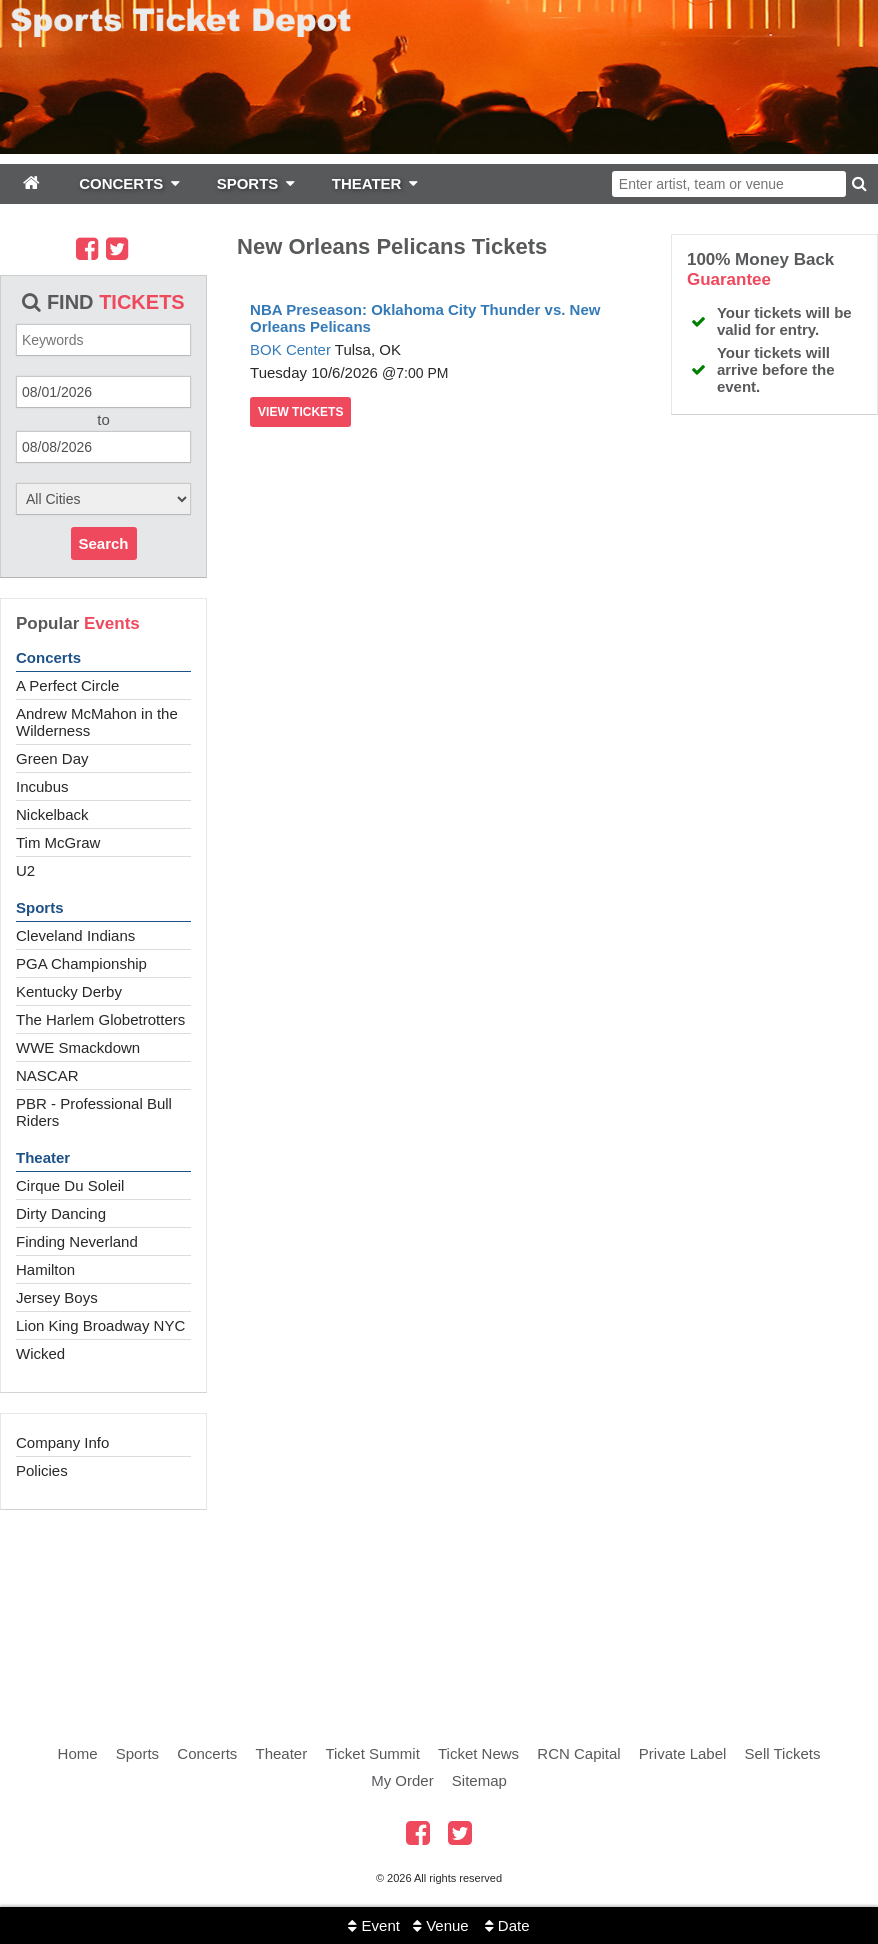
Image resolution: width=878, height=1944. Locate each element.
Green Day (52, 758)
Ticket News (478, 1753)
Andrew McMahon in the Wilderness (97, 722)
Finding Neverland (77, 1241)
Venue (441, 1925)
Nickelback (52, 814)
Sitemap (479, 1780)
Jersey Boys (57, 1297)
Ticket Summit (372, 1753)
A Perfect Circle (67, 685)
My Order (402, 1780)
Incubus (42, 786)
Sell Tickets (783, 1753)
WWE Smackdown (78, 1047)
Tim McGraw (58, 842)
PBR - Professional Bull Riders (94, 1112)
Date (507, 1925)
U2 (25, 870)
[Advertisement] (439, 1605)
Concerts (48, 657)
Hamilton (45, 1269)
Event (374, 1925)
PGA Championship (81, 963)
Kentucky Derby (69, 991)
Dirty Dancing (61, 1213)
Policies (42, 1470)
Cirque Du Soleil (70, 1185)
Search (104, 543)
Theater (43, 1157)
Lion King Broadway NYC (100, 1325)
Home (78, 1753)
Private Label (683, 1753)
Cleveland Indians (75, 935)
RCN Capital (578, 1753)
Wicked (40, 1353)
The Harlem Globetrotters (100, 1019)
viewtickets (300, 412)
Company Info (62, 1442)
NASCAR (47, 1075)
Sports (40, 907)
